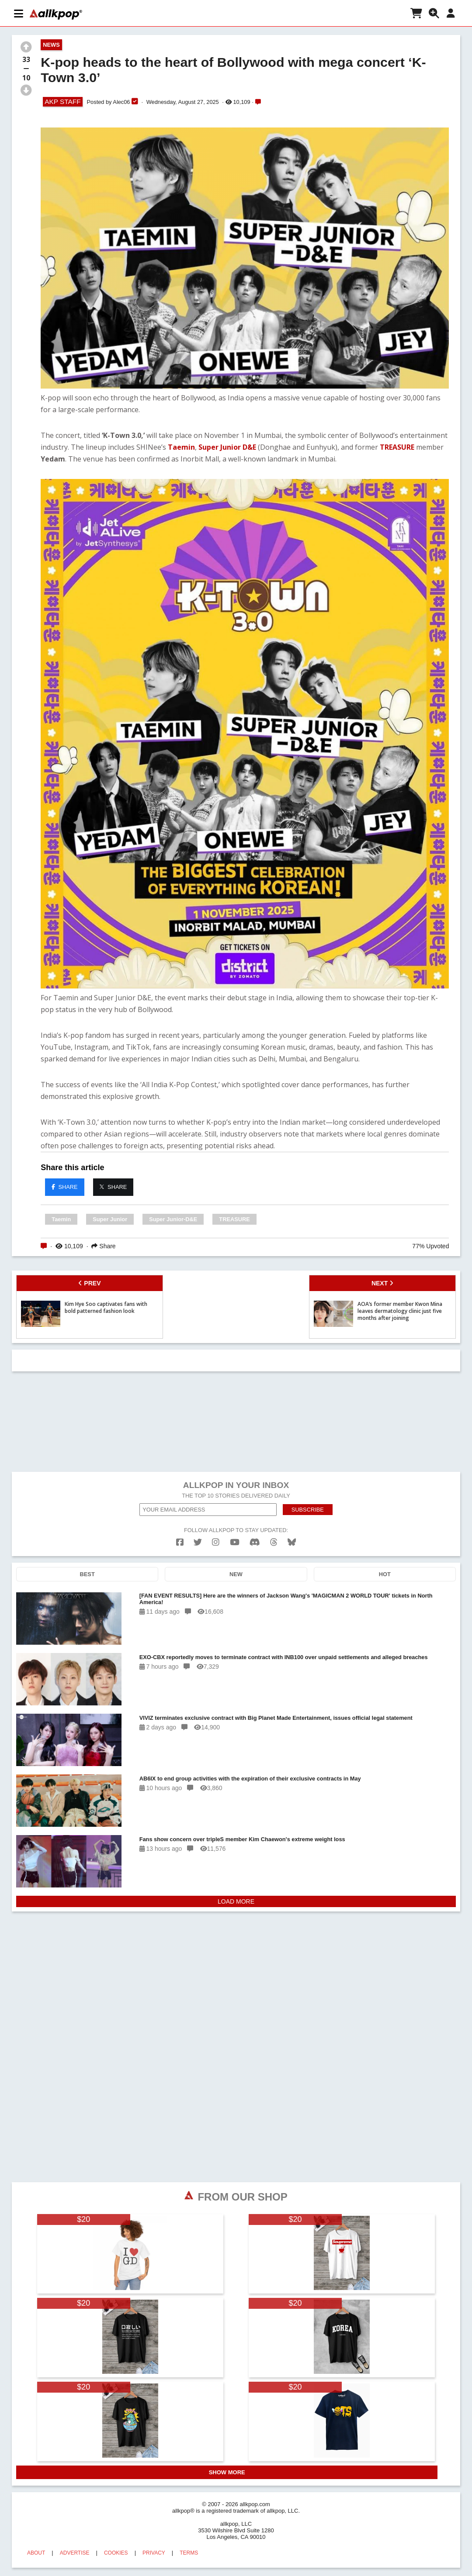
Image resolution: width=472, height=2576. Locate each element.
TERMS (189, 2553)
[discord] (255, 1542)
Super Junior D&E (227, 447)
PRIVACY (153, 2553)
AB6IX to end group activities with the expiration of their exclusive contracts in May (250, 1778)
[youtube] (234, 1542)
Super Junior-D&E (173, 1219)
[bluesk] (292, 1542)
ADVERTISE (75, 2553)
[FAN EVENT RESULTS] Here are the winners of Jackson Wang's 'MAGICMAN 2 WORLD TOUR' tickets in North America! (286, 1598)
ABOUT (36, 2553)
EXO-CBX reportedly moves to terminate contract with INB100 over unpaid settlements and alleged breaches (283, 1657)
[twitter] (198, 1542)
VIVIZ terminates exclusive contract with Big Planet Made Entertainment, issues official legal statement (276, 1718)
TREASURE (397, 447)
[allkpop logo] (56, 14)
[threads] (274, 1542)
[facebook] (180, 1542)
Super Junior (110, 1219)
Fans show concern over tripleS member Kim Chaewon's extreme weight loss (242, 1839)
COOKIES (116, 2553)
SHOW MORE (227, 2472)
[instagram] (215, 1542)
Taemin (181, 447)
